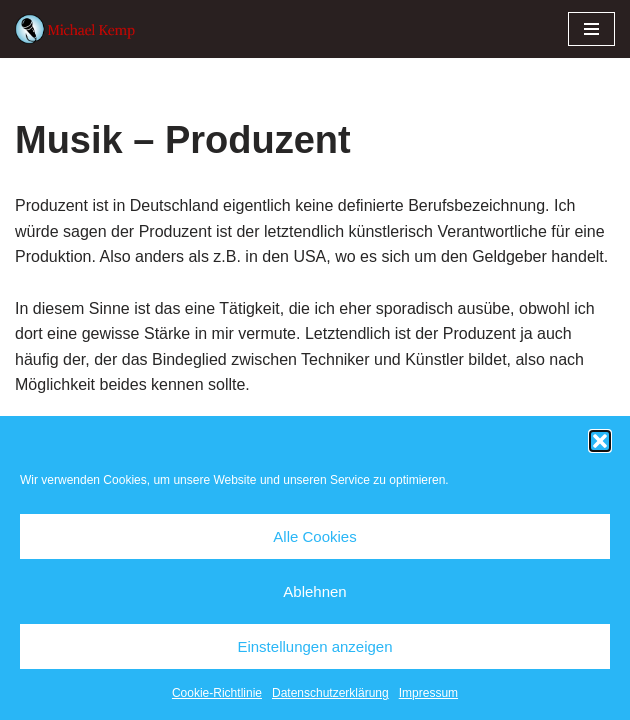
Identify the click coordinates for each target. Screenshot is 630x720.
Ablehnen (314, 591)
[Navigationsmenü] (591, 29)
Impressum (428, 693)
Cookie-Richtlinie (217, 693)
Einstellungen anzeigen (314, 646)
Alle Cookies (314, 536)
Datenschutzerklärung (330, 693)
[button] (600, 441)
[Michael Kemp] (80, 29)
